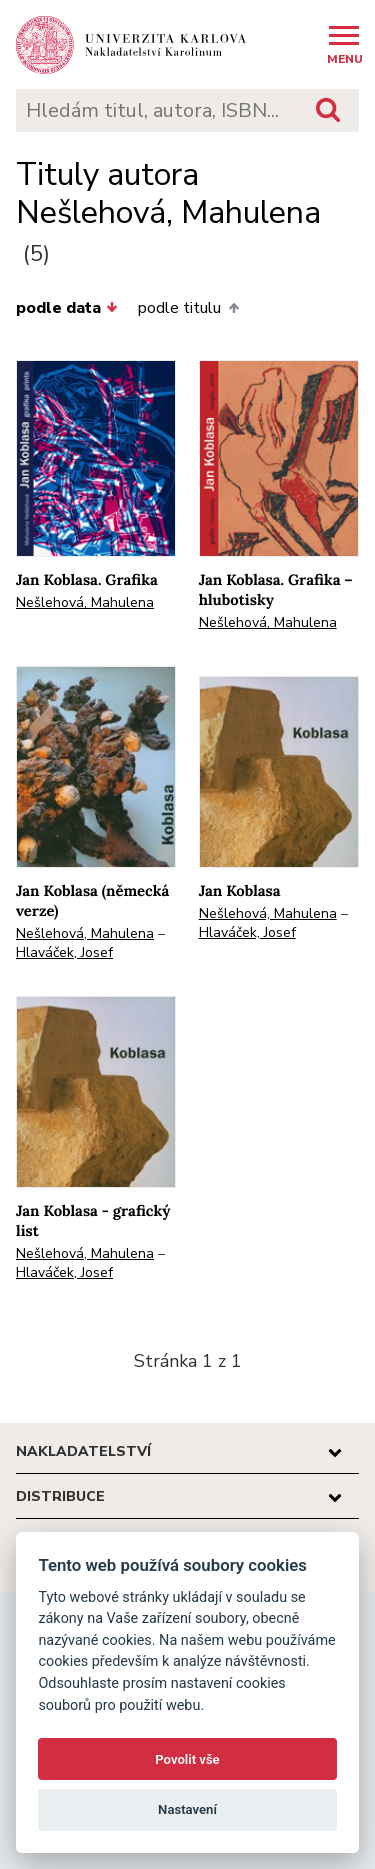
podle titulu (188, 308)
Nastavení (187, 1809)
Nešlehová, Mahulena (85, 602)
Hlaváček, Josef (64, 952)
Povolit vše (187, 1759)
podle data (67, 308)
